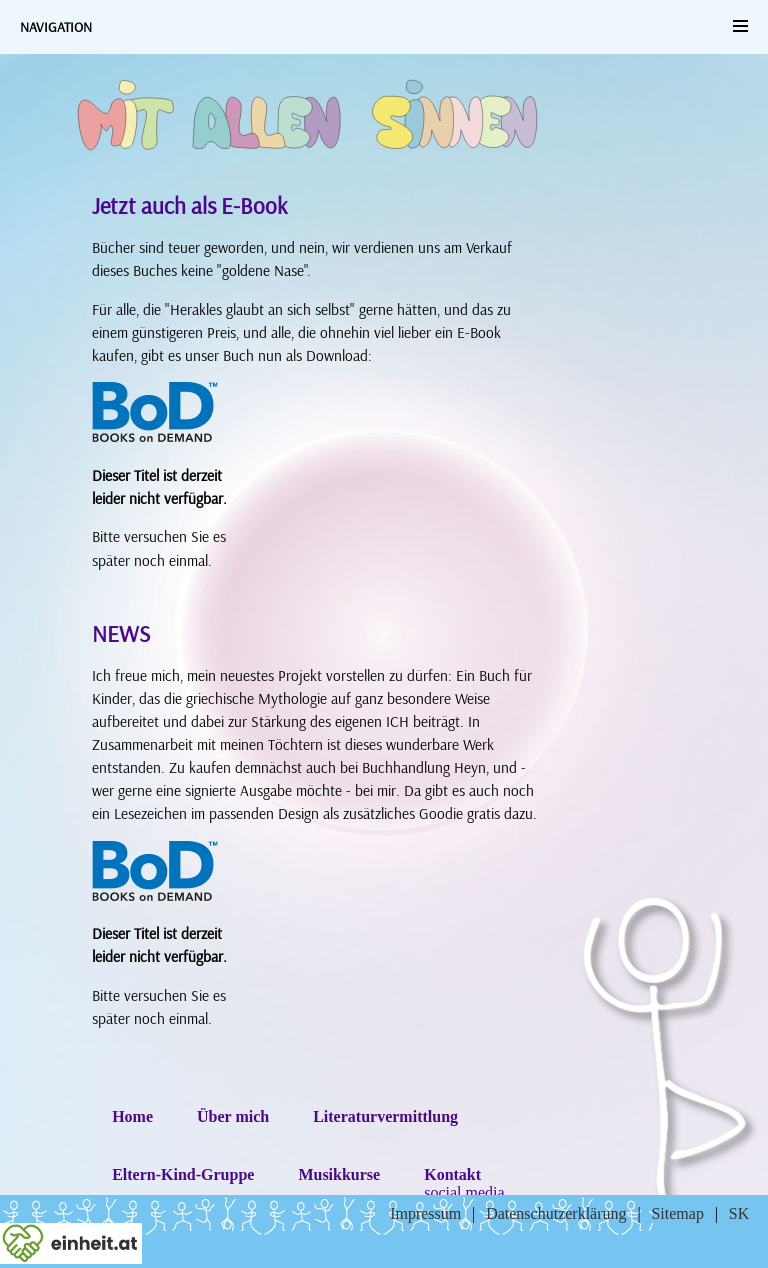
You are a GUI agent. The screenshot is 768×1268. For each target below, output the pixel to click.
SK (739, 1213)
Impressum (425, 1213)
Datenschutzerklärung (556, 1213)
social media (464, 1192)
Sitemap (677, 1213)
